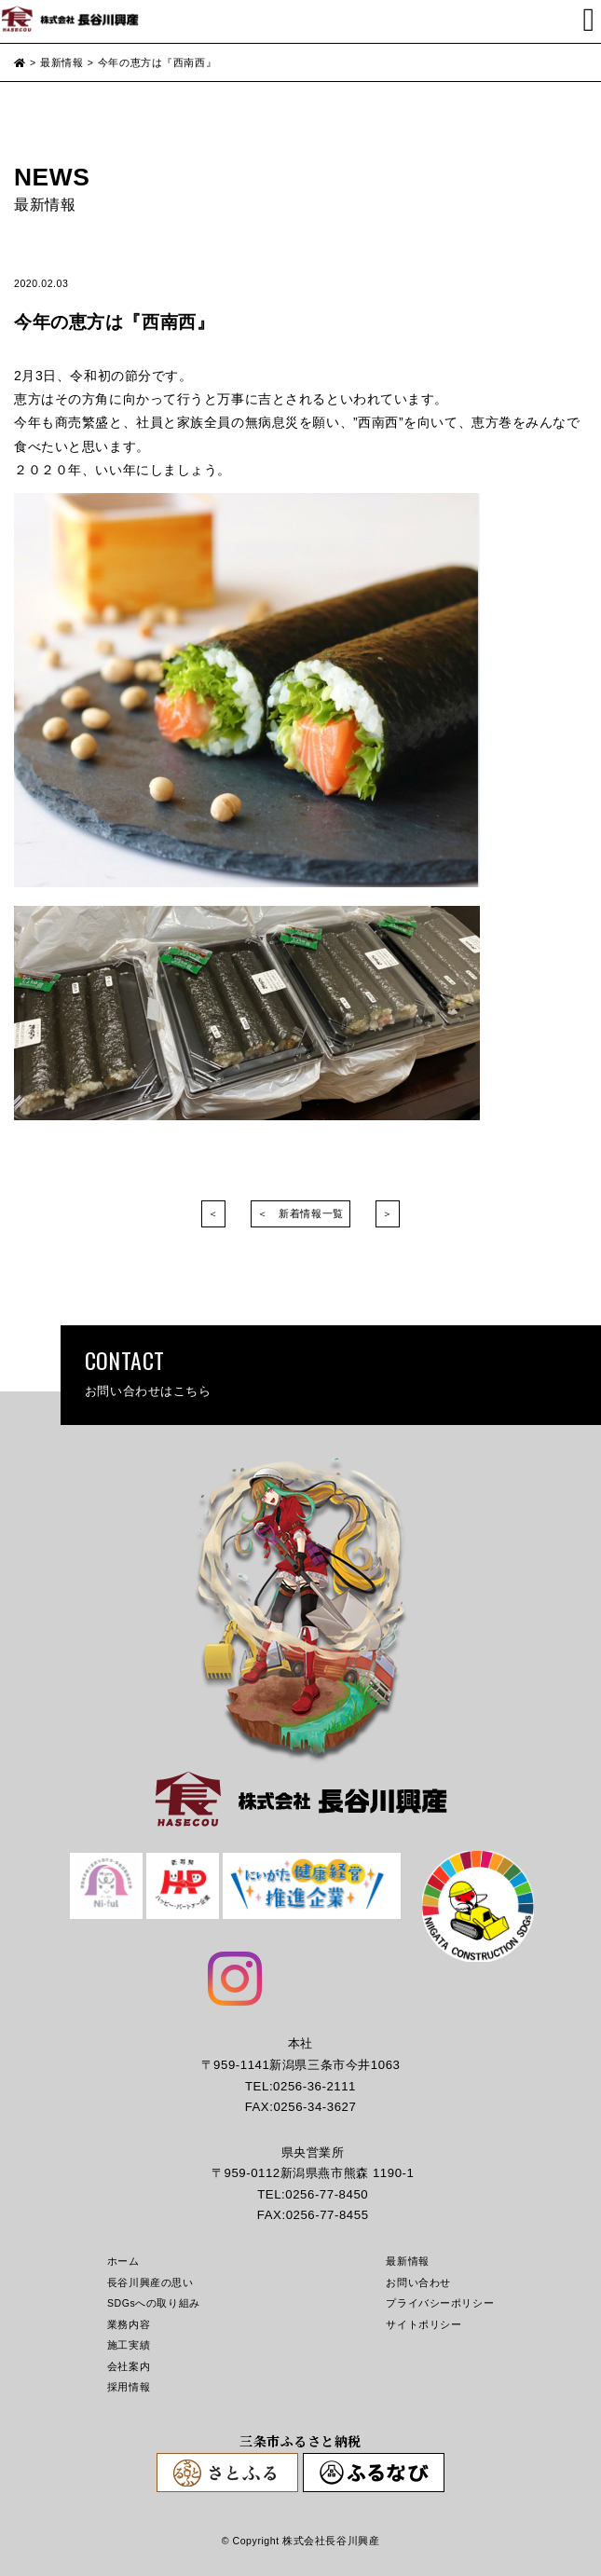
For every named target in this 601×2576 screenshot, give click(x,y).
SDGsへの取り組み (153, 2303)
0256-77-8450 (326, 2194)
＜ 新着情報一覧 (300, 1213)
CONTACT (331, 1372)
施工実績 (128, 2344)
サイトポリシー (423, 2324)
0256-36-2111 (314, 2086)
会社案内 (128, 2366)
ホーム (123, 2261)
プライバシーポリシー (440, 2303)
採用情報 (128, 2386)
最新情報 (407, 2261)
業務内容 (128, 2324)
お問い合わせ (418, 2282)
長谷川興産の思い (150, 2282)
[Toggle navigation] (589, 20)
